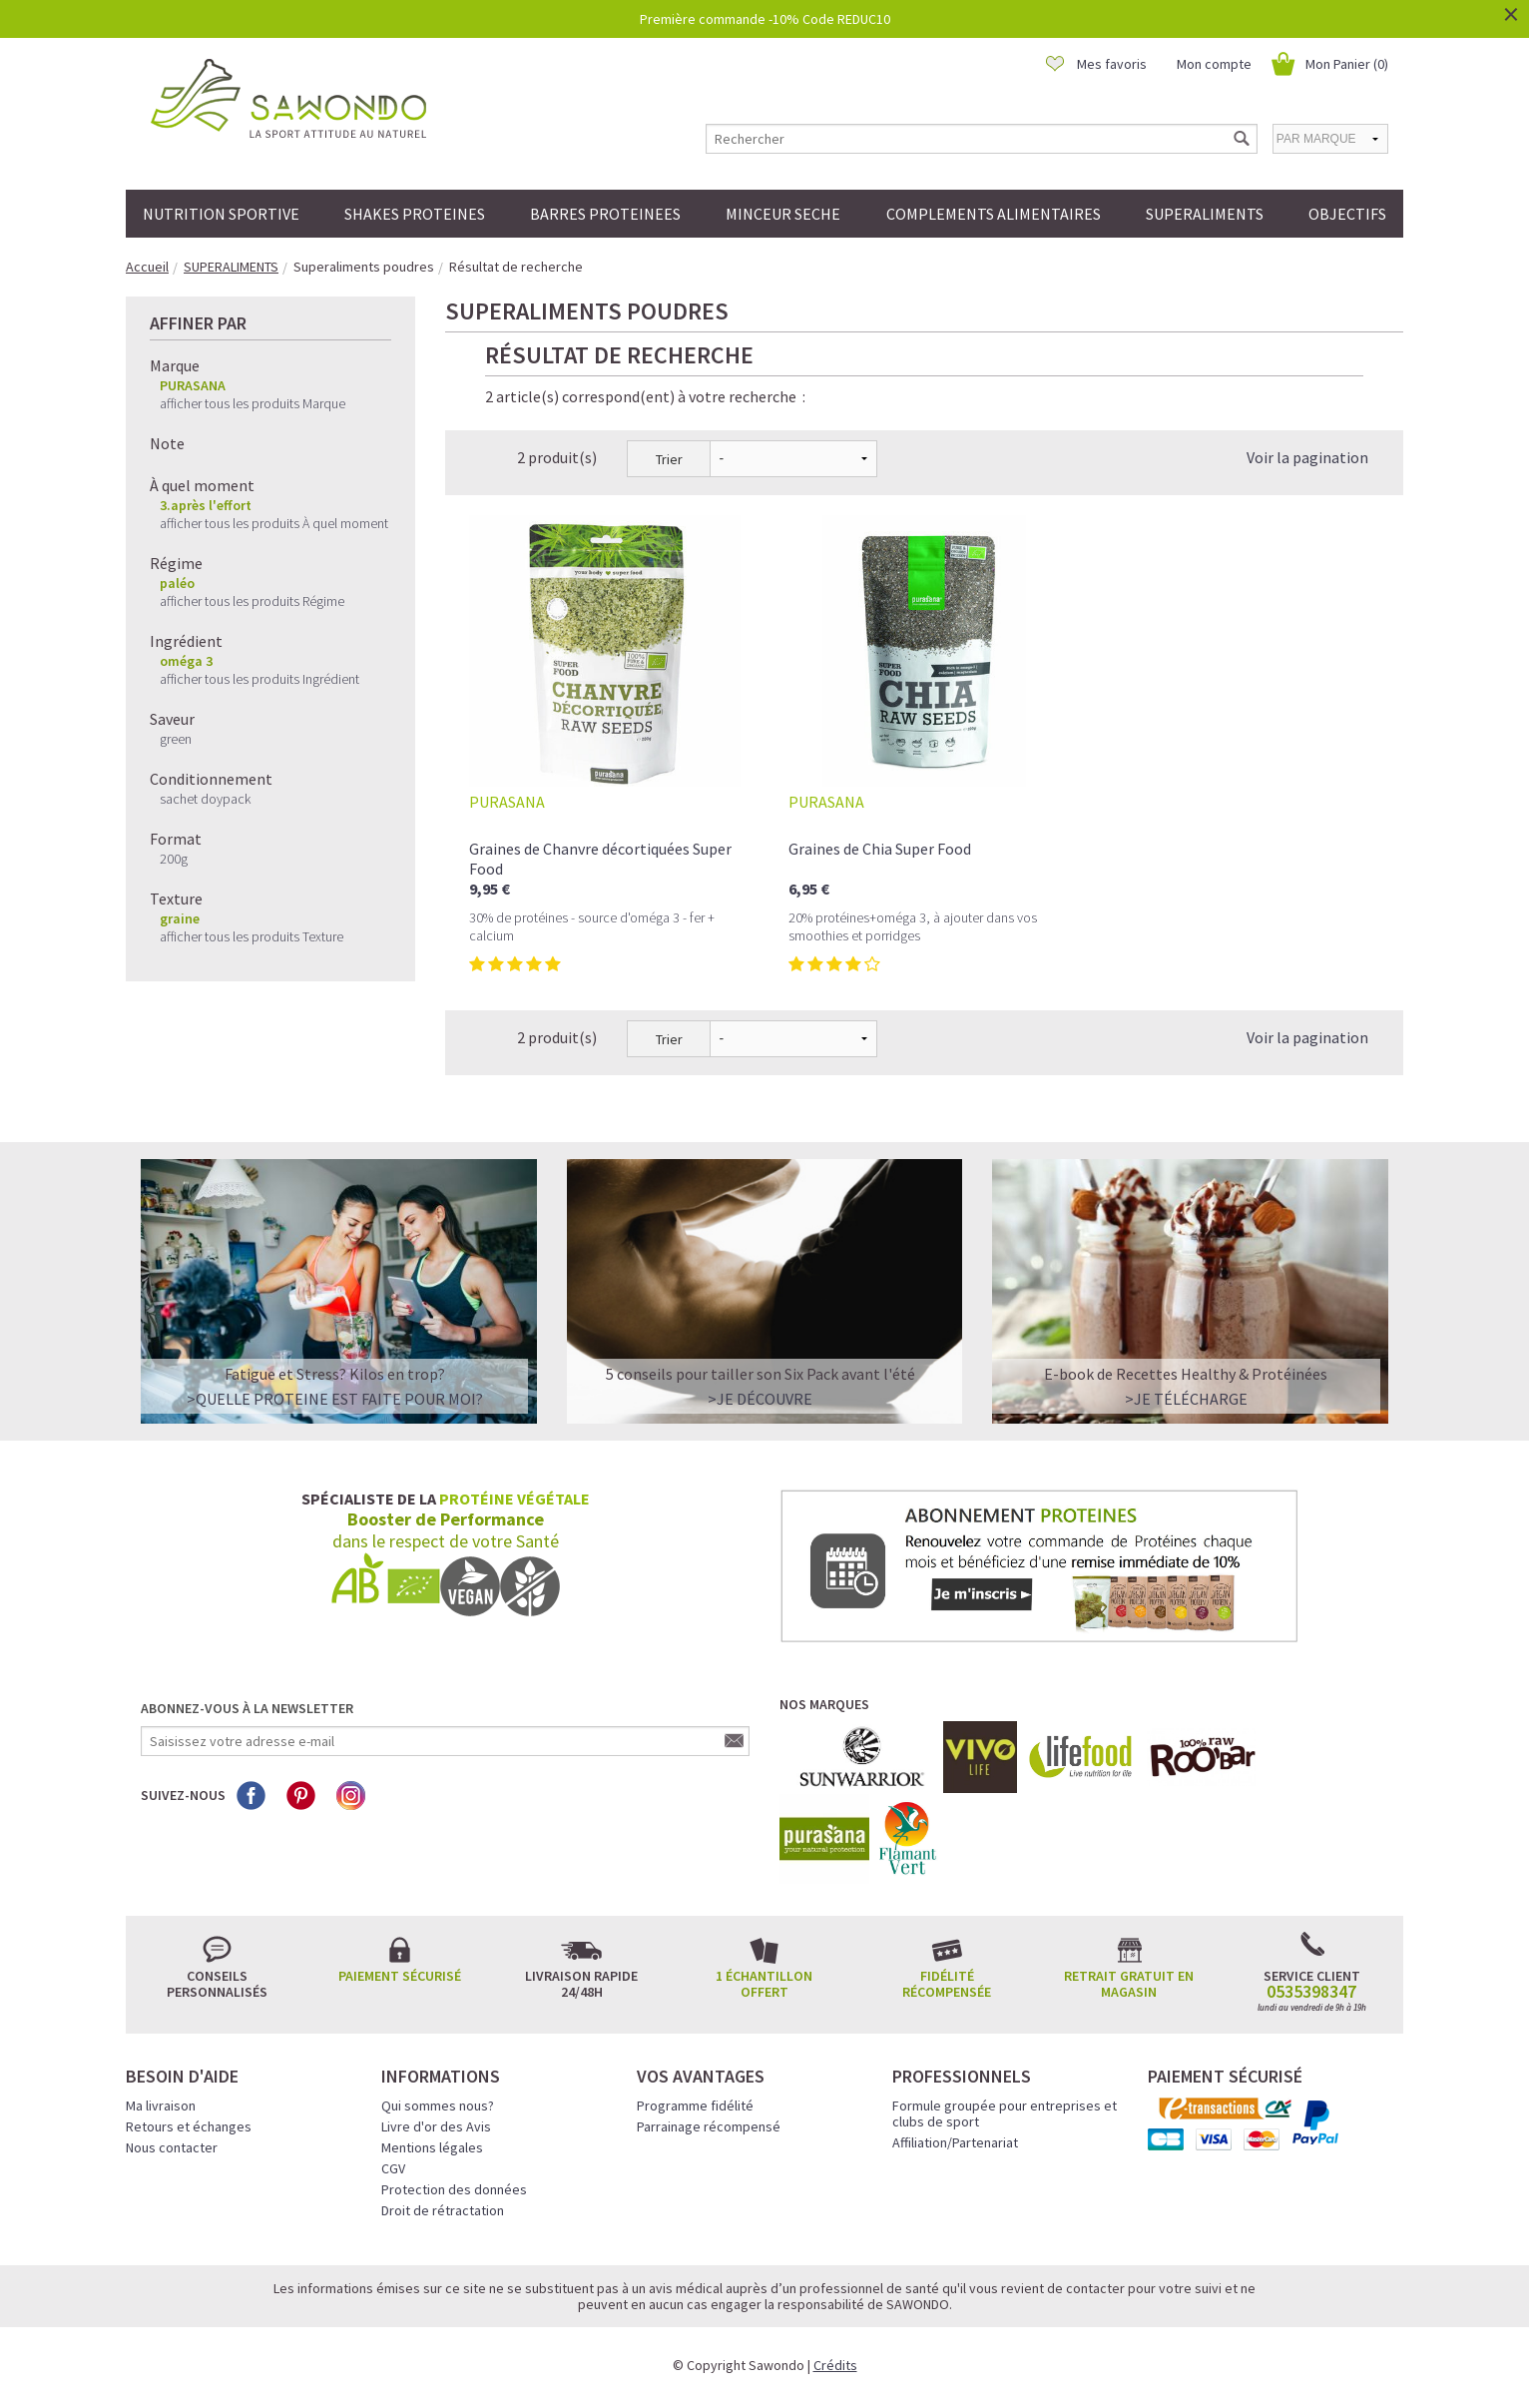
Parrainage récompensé (708, 2126)
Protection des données (454, 2189)
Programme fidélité (695, 2105)
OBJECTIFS (1347, 214)
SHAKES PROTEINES (414, 214)
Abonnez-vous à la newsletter (247, 1708)
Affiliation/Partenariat (955, 2142)
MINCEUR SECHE (783, 214)
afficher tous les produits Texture (251, 936)
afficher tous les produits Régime (252, 601)
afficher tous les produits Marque (252, 403)
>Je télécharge (1186, 1399)
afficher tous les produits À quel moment (274, 523)
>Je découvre (760, 1399)
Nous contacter (172, 2147)
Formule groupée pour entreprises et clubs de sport (1004, 2113)
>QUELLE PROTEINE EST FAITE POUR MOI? (335, 1399)
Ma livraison (161, 2105)
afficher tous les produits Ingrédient (259, 679)
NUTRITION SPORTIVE (221, 214)
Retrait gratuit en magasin (1129, 1984)
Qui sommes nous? (437, 2105)
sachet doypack (205, 799)
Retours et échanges (189, 2126)
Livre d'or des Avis (436, 2126)
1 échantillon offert (764, 1984)
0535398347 (1311, 1992)
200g (174, 859)
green (176, 739)
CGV (393, 2168)
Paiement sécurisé (399, 1976)
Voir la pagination (1307, 457)
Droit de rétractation (442, 2210)
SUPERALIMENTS (1205, 214)
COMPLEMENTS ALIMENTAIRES (993, 214)
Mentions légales (432, 2147)
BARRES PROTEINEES (605, 214)
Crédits (835, 2365)
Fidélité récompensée (946, 1984)
